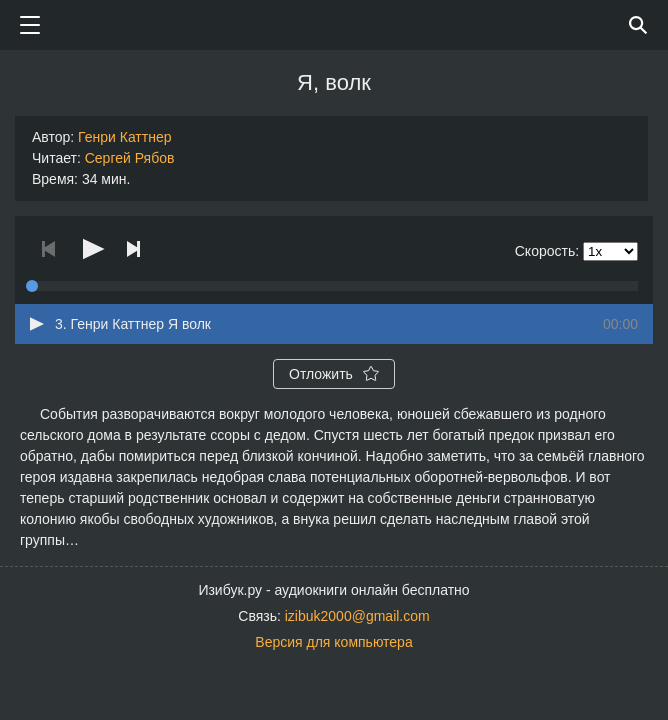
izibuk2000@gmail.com (357, 616)
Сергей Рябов (130, 158)
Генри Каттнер (124, 137)
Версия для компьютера (333, 642)
